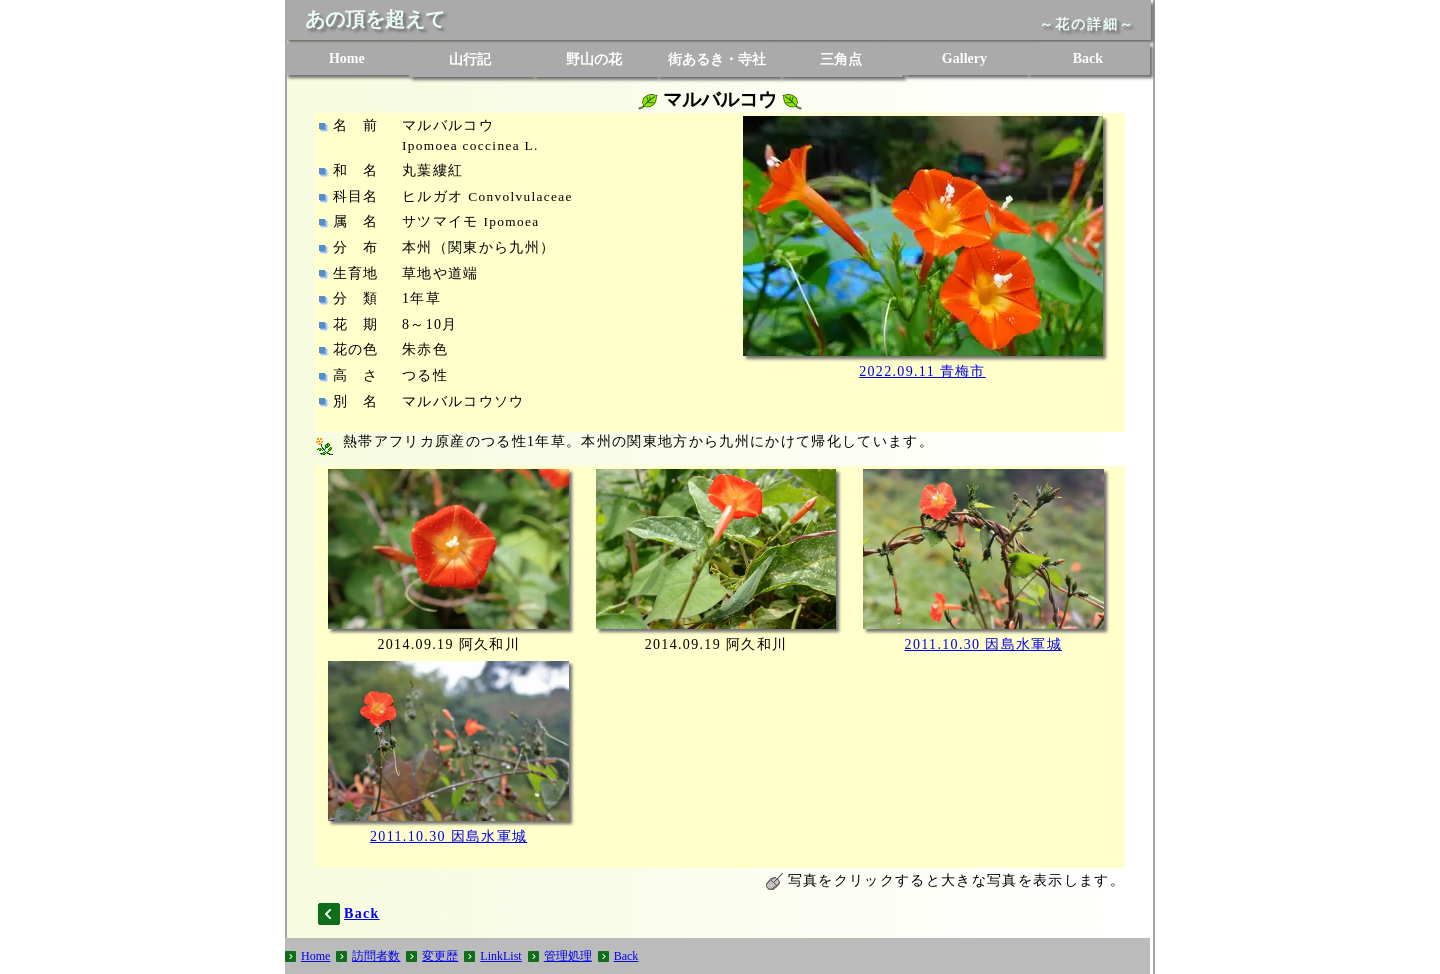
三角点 (841, 59)
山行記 (470, 59)
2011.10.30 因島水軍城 (983, 644)
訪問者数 (376, 956)
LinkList (500, 956)
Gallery (964, 58)
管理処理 (568, 956)
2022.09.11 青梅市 (922, 371)
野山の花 (594, 59)
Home (347, 58)
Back (1088, 58)
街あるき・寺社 (717, 59)
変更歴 (440, 956)
